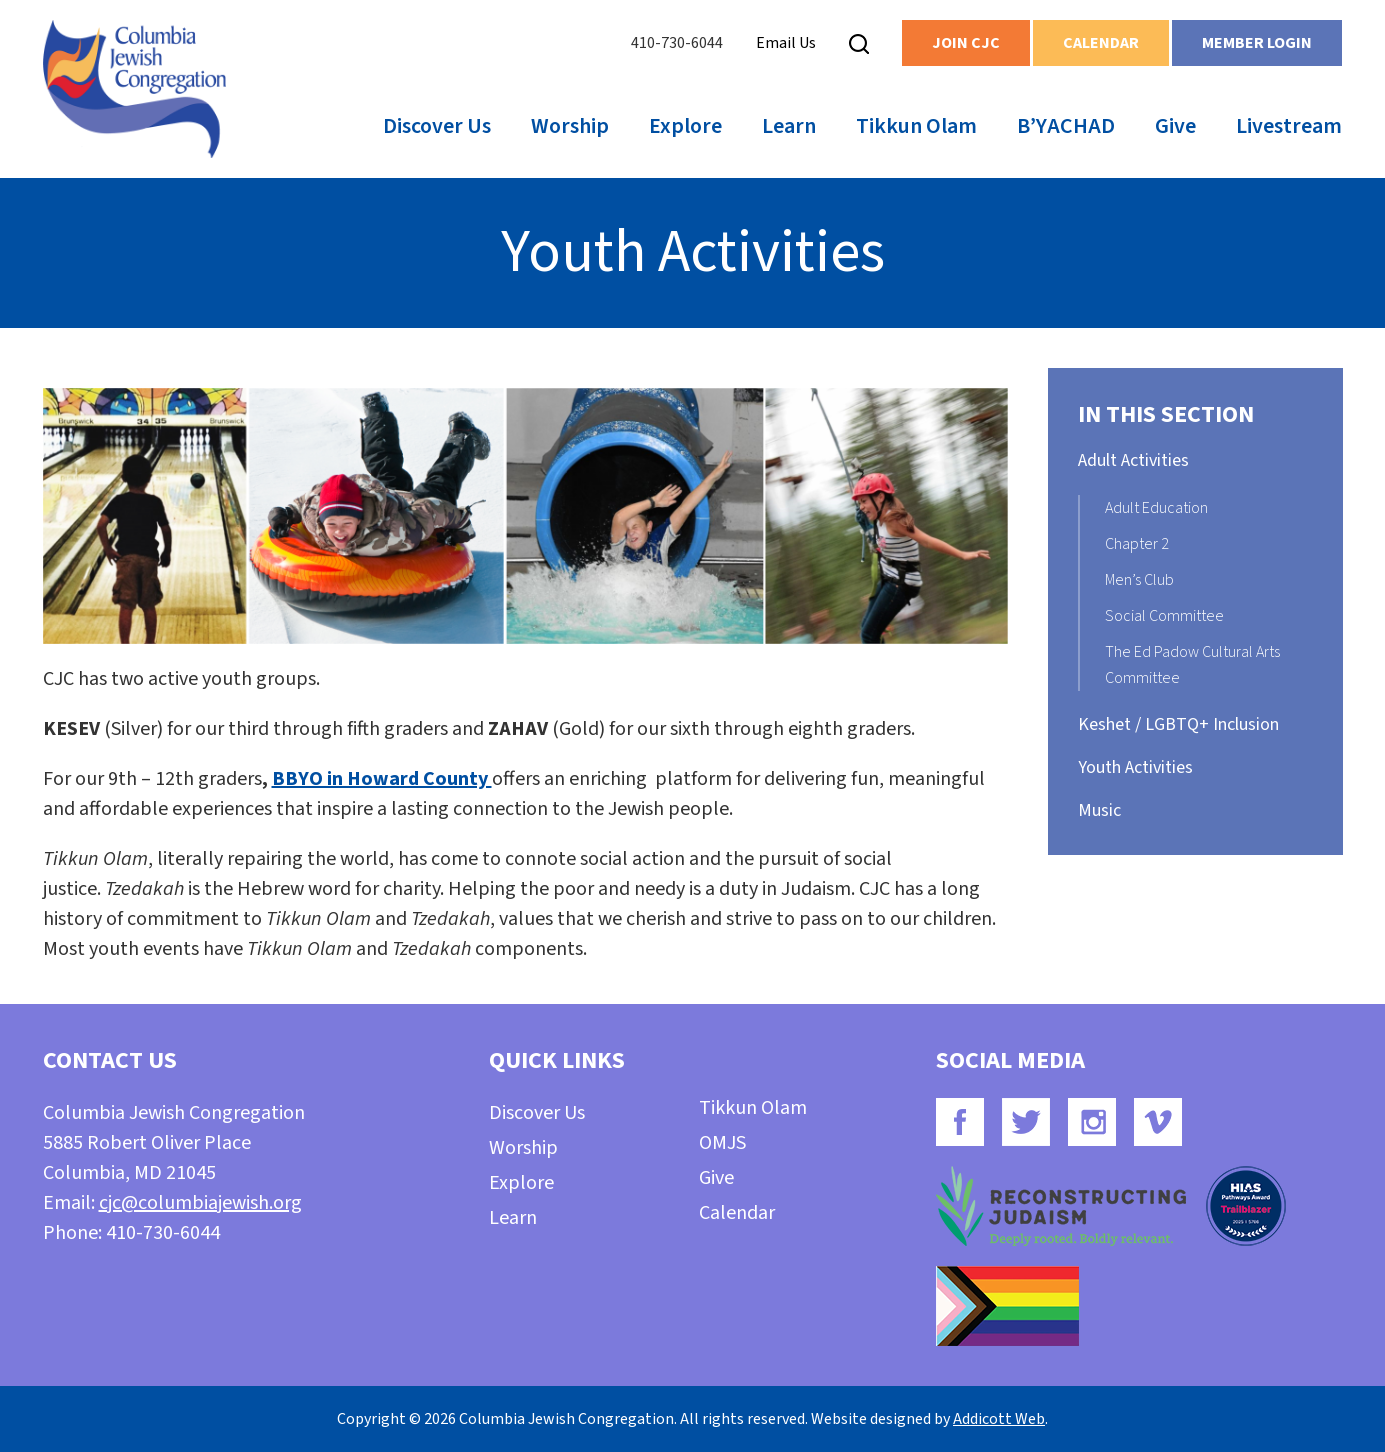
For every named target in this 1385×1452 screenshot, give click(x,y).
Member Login (1257, 43)
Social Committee (1164, 616)
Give (1175, 126)
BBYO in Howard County (382, 779)
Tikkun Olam (916, 126)
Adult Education (1156, 508)
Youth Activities (1135, 767)
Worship (570, 126)
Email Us (786, 43)
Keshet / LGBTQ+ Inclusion (1178, 724)
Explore (685, 126)
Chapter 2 (1137, 544)
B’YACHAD (1066, 126)
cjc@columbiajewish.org (200, 1203)
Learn (789, 126)
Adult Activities (1133, 460)
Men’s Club (1139, 580)
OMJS (722, 1143)
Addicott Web (999, 1419)
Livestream (1289, 126)
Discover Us (437, 126)
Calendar (1101, 43)
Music (1099, 810)
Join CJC (966, 43)
